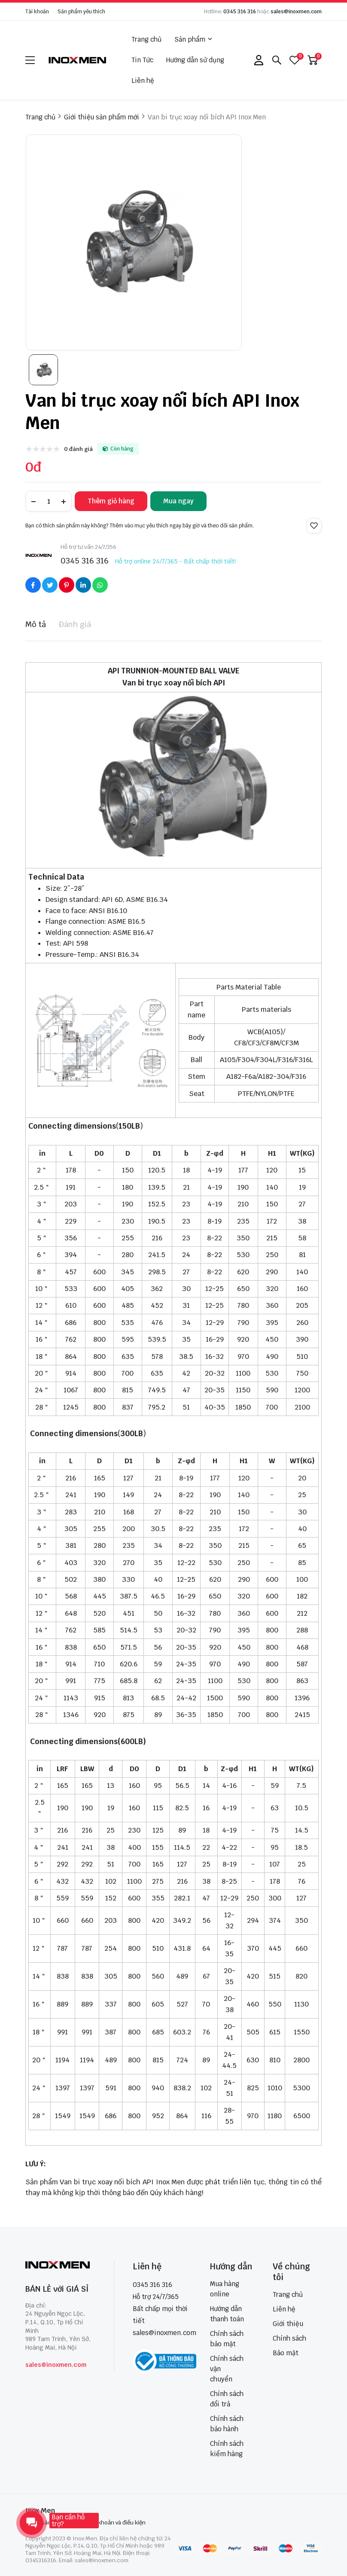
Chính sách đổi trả (227, 2399)
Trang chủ (146, 39)
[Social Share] (33, 585)
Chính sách (289, 2338)
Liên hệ (142, 80)
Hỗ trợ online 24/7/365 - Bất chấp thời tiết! (175, 561)
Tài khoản (37, 11)
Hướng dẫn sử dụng (195, 60)
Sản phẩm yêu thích (81, 11)
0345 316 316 (239, 11)
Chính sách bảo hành (227, 2424)
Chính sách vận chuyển (227, 2368)
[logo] (77, 60)
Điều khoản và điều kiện (115, 2522)
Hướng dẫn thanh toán (227, 2314)
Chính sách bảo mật (227, 2338)
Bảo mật (285, 2353)
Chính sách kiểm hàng (227, 2448)
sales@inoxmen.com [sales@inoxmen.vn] (164, 2333)
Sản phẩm (193, 39)
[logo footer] (60, 2265)
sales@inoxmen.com (296, 11)
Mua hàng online (224, 2289)
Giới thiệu (288, 2324)
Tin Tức (142, 60)
